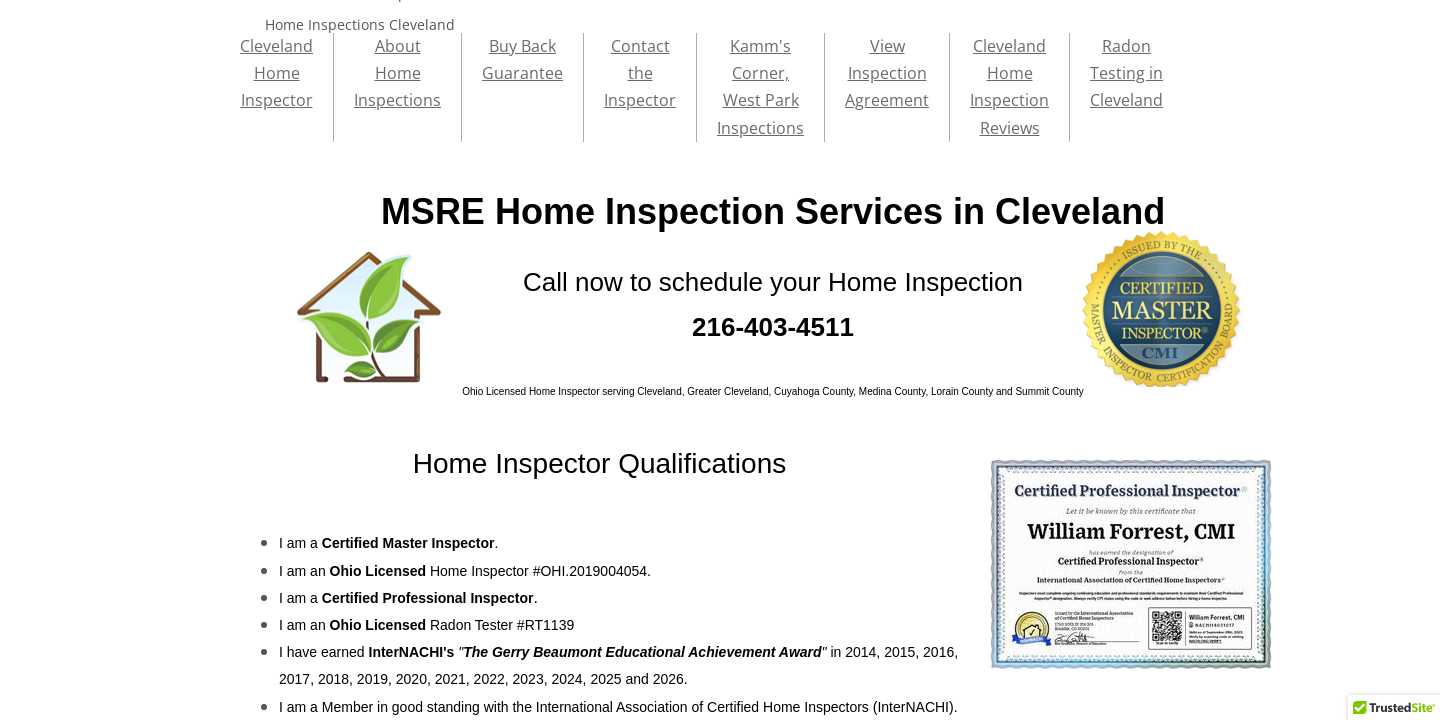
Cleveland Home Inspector (276, 73)
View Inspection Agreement (887, 73)
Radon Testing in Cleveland (1126, 73)
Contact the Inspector (640, 73)
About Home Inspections (397, 73)
